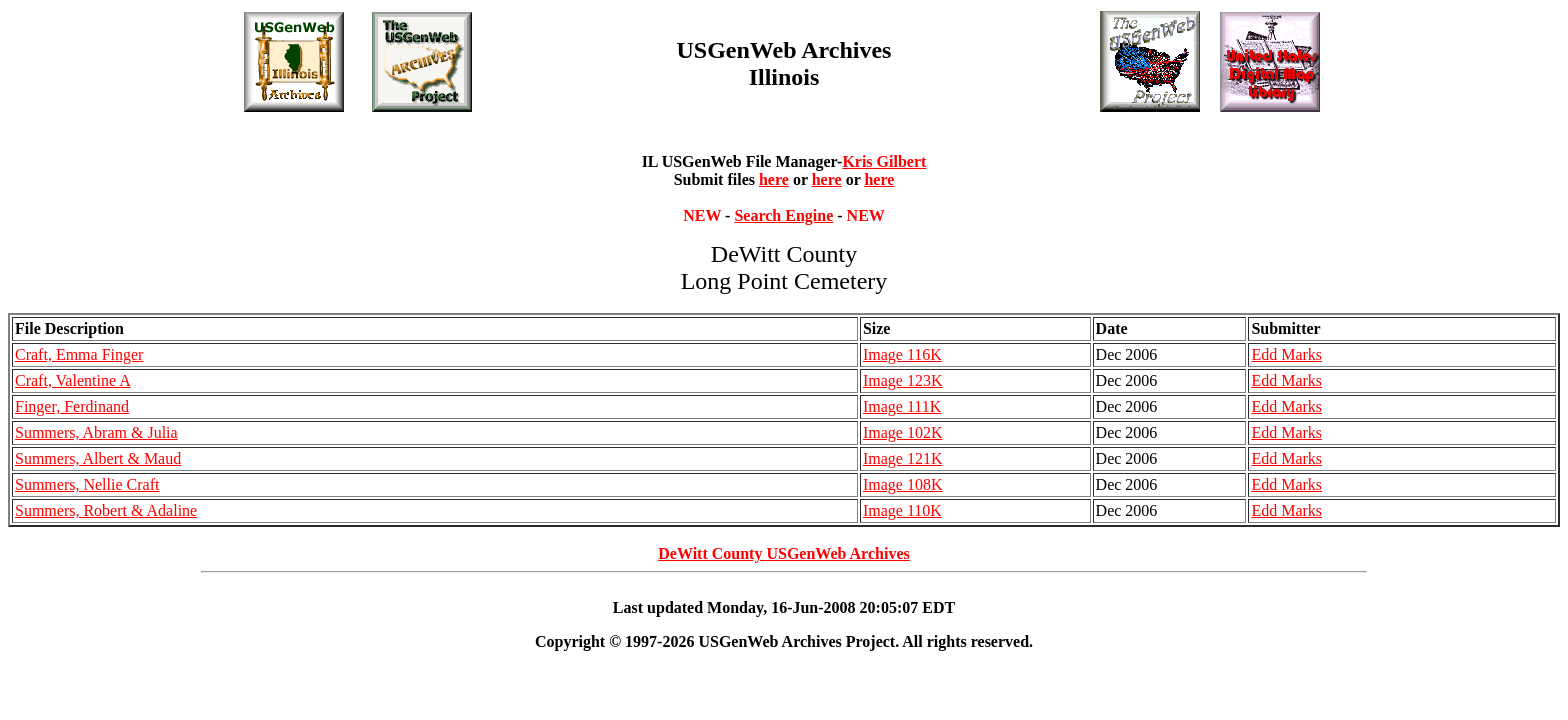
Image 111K (902, 406)
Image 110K (902, 510)
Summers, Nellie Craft (87, 484)
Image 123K (903, 380)
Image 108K (903, 484)
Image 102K (903, 432)
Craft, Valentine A (73, 380)
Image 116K (902, 354)
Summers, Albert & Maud (98, 458)
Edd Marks (1286, 354)
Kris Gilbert (884, 161)
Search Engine (783, 215)
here (774, 179)
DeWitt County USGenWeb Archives (783, 553)
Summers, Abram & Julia (96, 432)
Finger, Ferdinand (72, 406)
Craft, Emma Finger (79, 354)
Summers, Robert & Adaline (106, 510)
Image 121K (903, 458)
